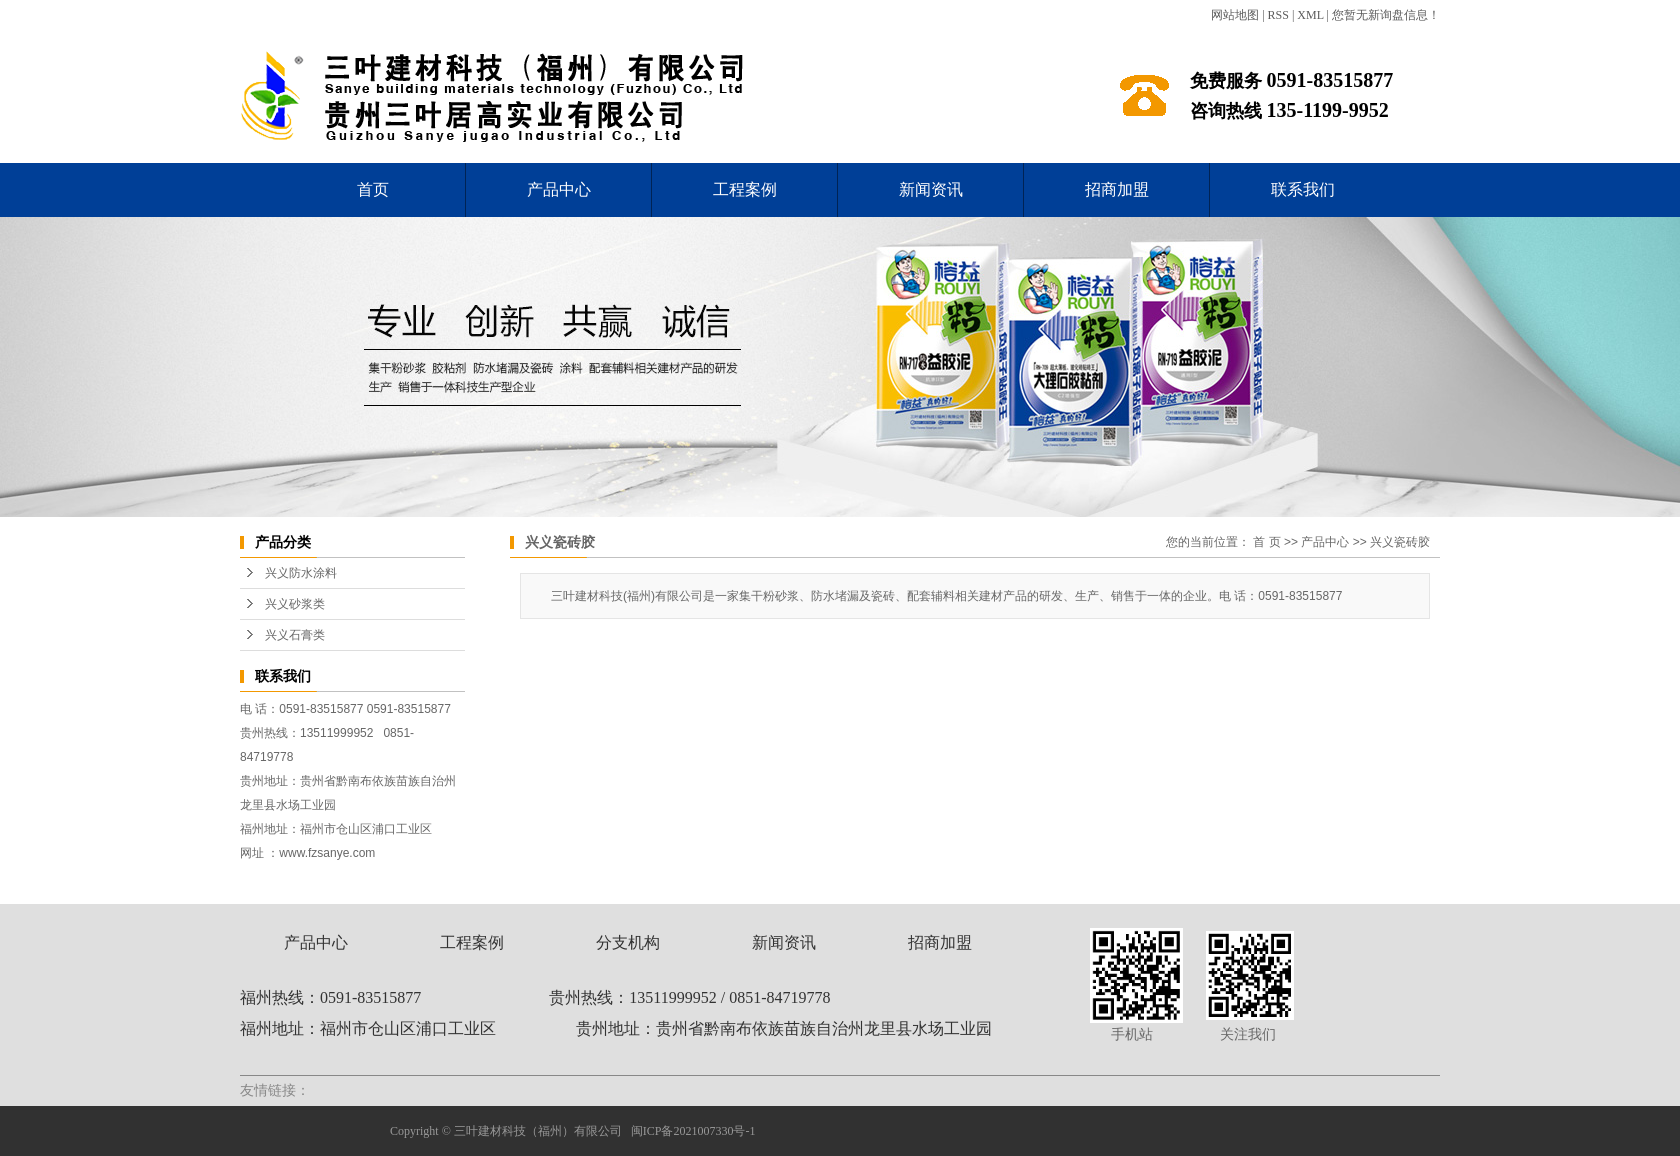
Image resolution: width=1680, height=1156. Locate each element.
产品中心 (559, 189)
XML (1310, 15)
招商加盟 (1117, 189)
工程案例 (745, 189)
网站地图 (1235, 15)
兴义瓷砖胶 (1400, 542)
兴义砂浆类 (295, 604)
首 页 (1266, 542)
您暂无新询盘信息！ (1386, 15)
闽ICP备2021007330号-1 (693, 1131)
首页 (373, 189)
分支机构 (628, 942)
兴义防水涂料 (301, 573)
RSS (1278, 15)
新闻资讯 (931, 189)
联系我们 (1303, 189)
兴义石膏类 (295, 635)
